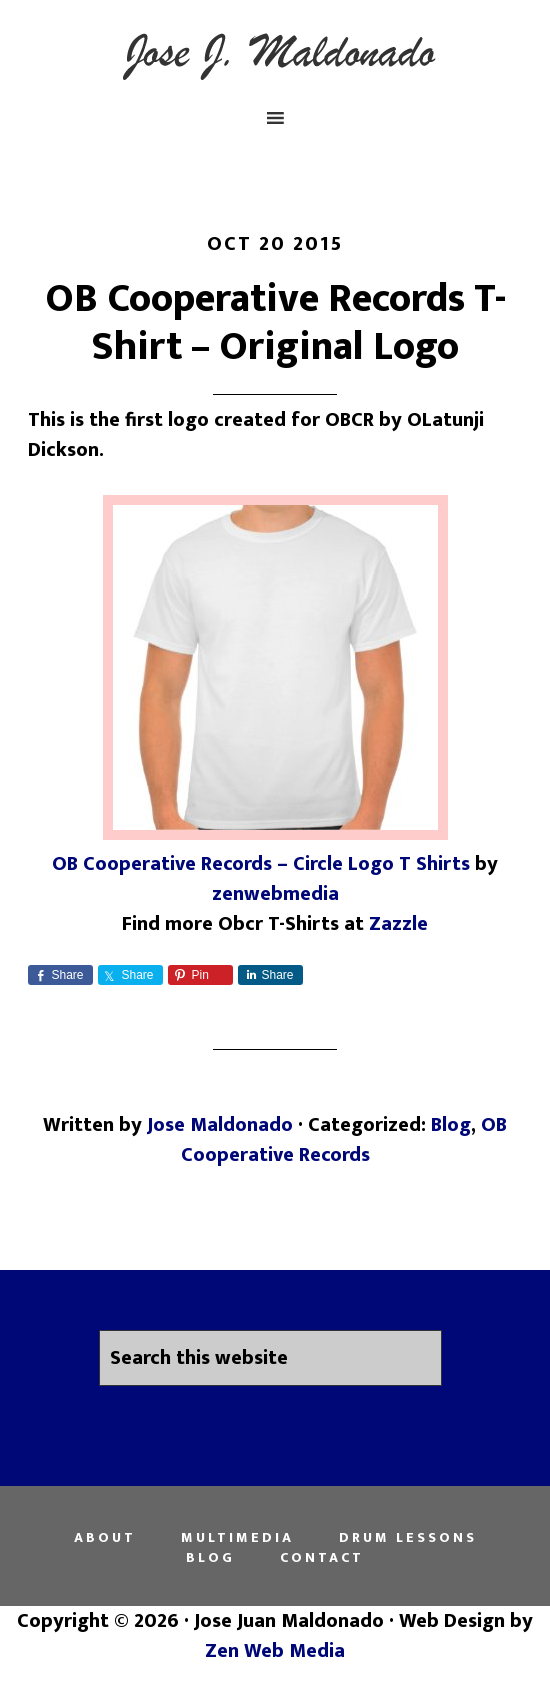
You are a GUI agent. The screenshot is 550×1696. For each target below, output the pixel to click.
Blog (451, 1125)
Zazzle (398, 924)
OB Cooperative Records (344, 1140)
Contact (322, 1558)
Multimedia (237, 1538)
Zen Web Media (275, 1651)
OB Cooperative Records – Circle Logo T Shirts (261, 864)
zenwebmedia (275, 894)
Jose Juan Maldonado (275, 53)
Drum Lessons (408, 1538)
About (105, 1538)
